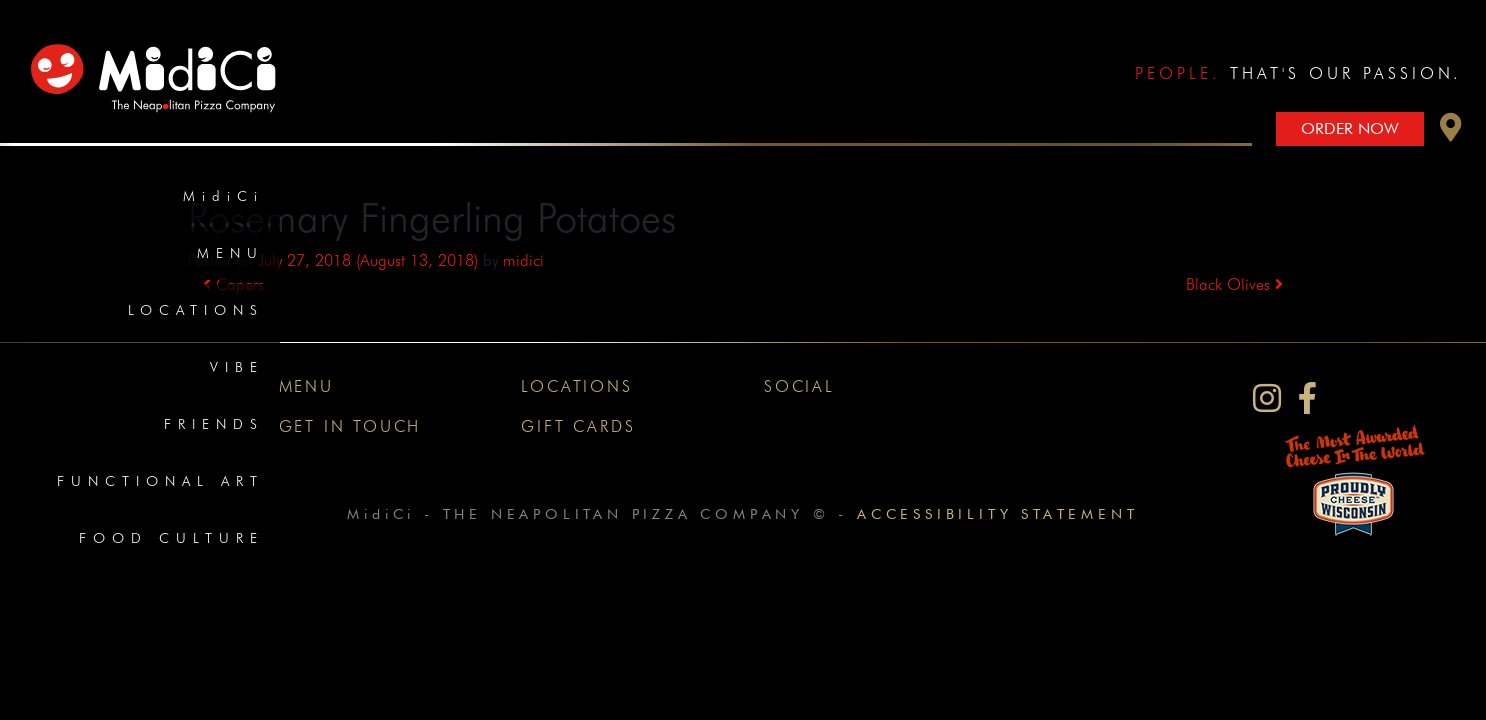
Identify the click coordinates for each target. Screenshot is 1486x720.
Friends (214, 424)
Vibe (237, 367)
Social (799, 386)
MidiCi (223, 196)
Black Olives (1234, 284)
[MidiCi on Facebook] (1307, 398)
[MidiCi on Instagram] (1267, 398)
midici (523, 260)
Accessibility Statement (997, 513)
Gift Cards (578, 426)
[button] (1451, 132)
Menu (230, 253)
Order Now (1350, 128)
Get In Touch (350, 426)
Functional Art (160, 481)
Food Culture (171, 538)
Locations (196, 310)
